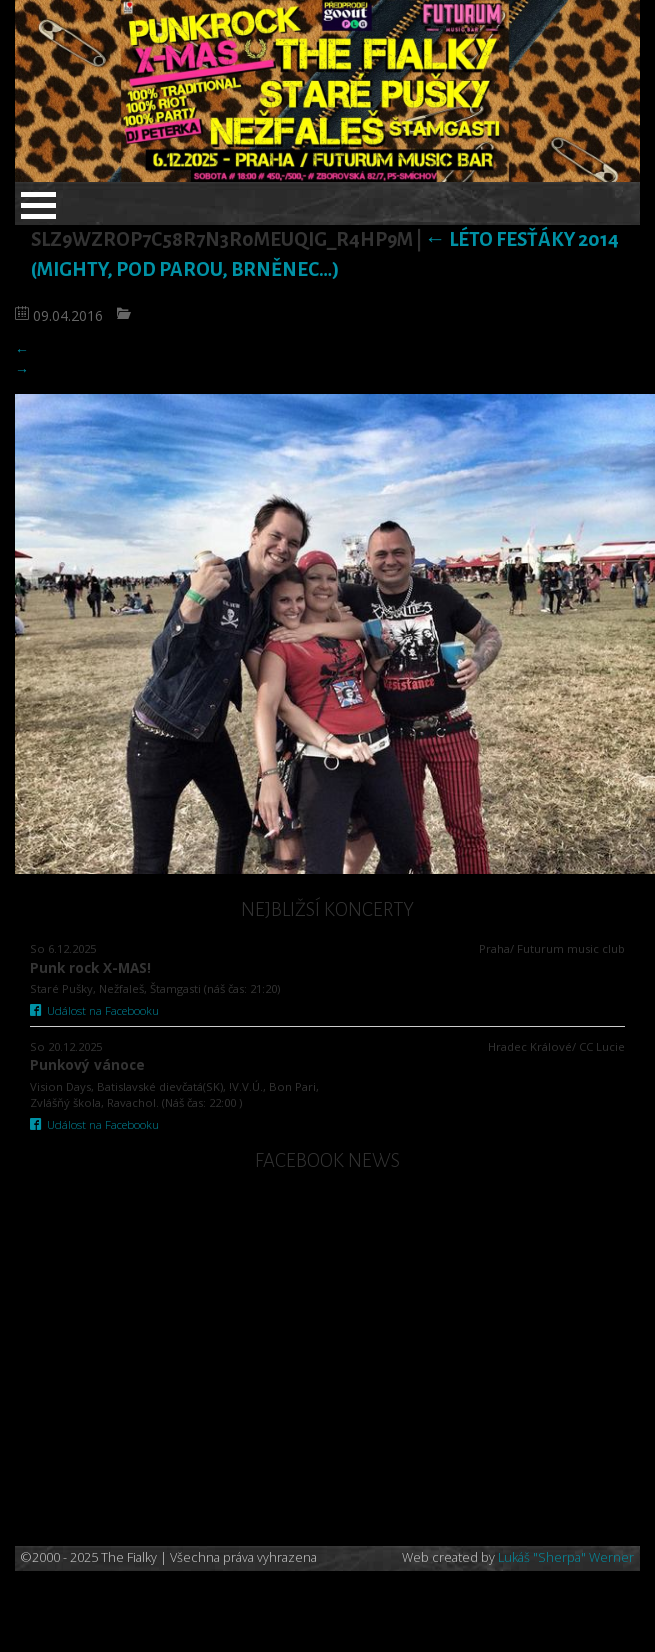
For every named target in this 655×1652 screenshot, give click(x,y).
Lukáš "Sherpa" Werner (566, 1557)
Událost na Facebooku (94, 1010)
